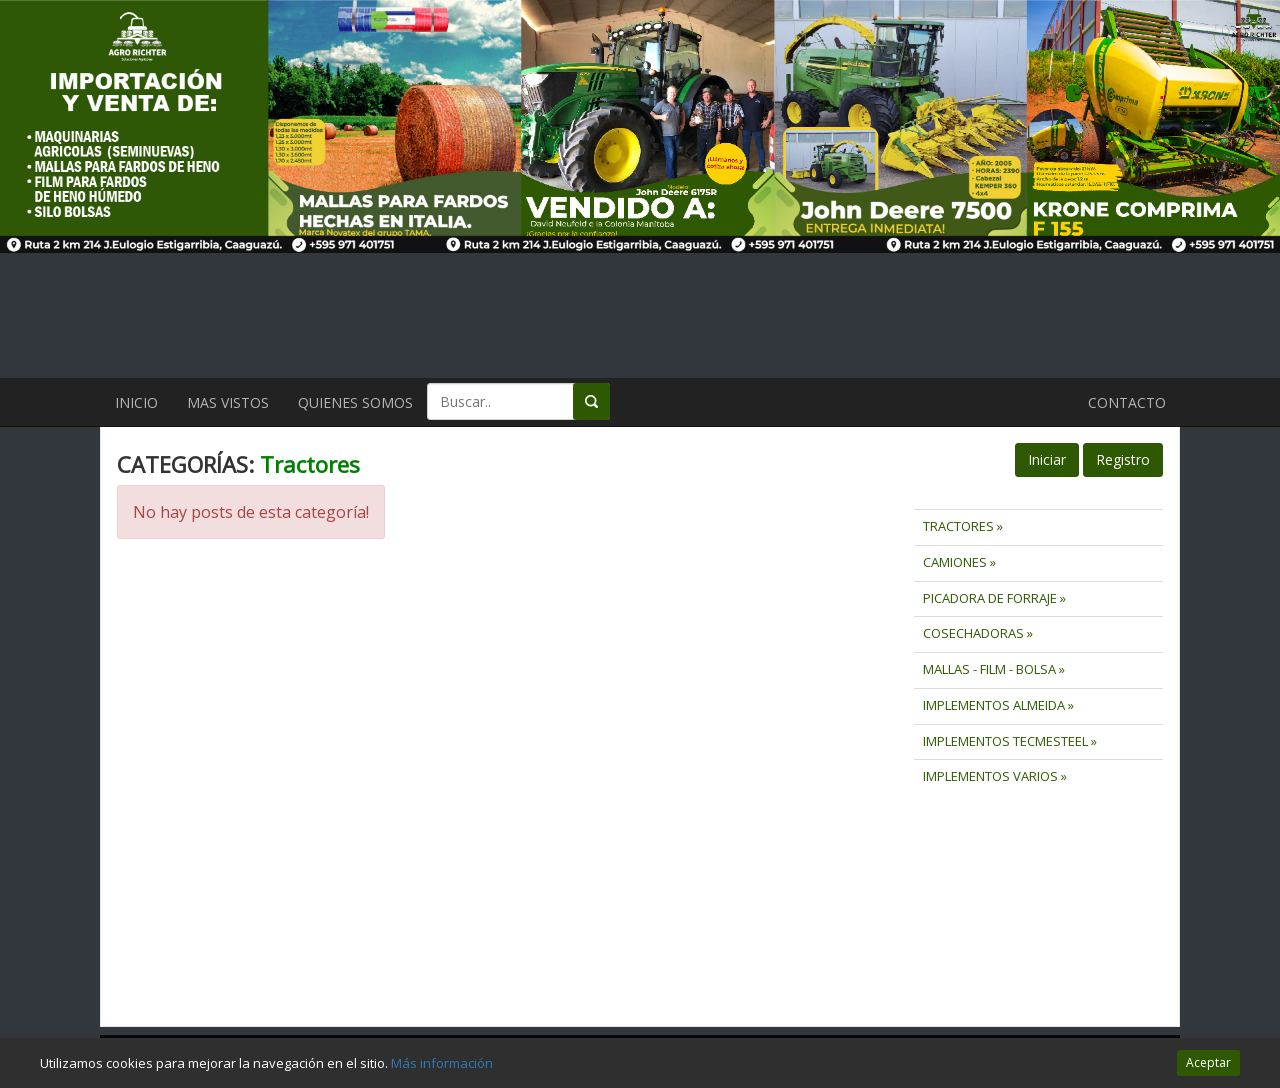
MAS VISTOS (228, 402)
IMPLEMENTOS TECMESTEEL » (1010, 741)
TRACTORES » (963, 526)
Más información (442, 1063)
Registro (1123, 459)
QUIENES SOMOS (355, 402)
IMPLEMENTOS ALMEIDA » (998, 705)
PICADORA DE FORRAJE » (994, 598)
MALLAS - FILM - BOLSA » (994, 669)
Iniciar (1047, 459)
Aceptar (1208, 1062)
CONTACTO (1127, 402)
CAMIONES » (959, 562)
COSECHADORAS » (978, 633)
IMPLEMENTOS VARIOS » (995, 776)
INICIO (136, 402)
